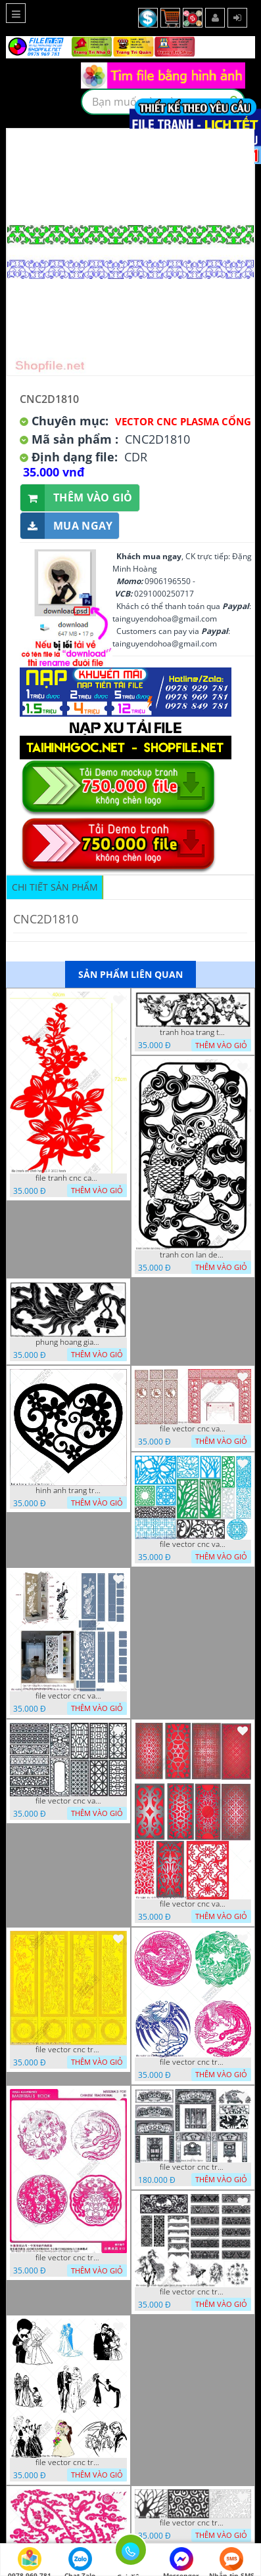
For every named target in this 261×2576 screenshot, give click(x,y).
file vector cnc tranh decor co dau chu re (68, 2462)
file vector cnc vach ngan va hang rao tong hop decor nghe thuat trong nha (192, 1544)
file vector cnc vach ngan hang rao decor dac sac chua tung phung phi (68, 1800)
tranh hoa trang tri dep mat (192, 1032)
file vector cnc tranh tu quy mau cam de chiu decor (68, 2049)
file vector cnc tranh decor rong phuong (192, 2062)
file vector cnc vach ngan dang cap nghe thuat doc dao (192, 1904)
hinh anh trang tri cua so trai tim (68, 1490)
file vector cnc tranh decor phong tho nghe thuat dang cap (192, 2167)
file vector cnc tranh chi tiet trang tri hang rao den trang (192, 2522)
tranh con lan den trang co (192, 1254)
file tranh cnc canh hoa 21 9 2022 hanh (68, 1178)
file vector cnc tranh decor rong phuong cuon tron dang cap (68, 2257)
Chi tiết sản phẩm (55, 887)
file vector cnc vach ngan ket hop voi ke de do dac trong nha (68, 1695)
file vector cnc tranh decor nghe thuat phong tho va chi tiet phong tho (192, 2291)
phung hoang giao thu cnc (68, 1342)
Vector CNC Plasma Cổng (183, 421)
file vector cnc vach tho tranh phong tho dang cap (192, 1428)
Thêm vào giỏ (76, 497)
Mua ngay (66, 526)
